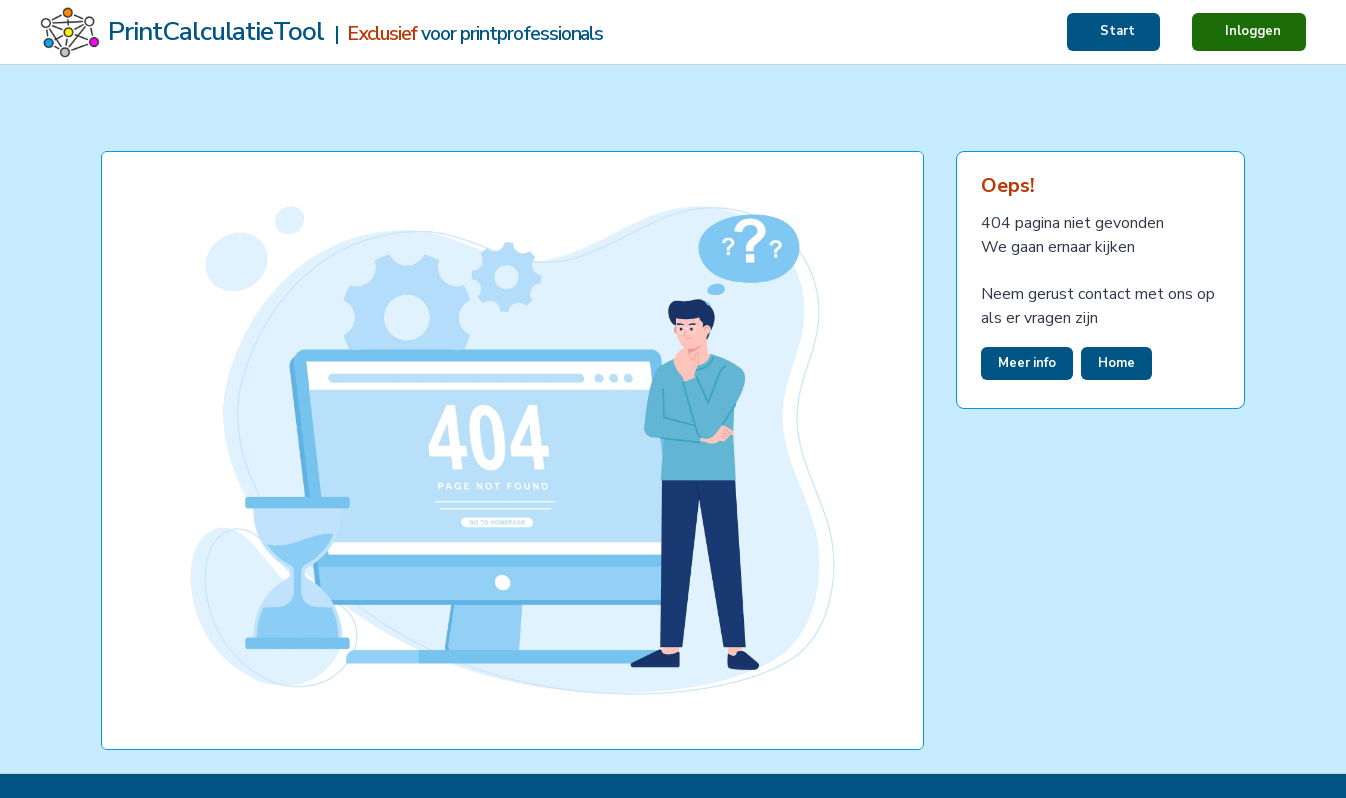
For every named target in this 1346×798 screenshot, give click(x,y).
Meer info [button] (1027, 363)
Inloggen (1253, 31)
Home (1116, 363)
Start (1117, 31)
